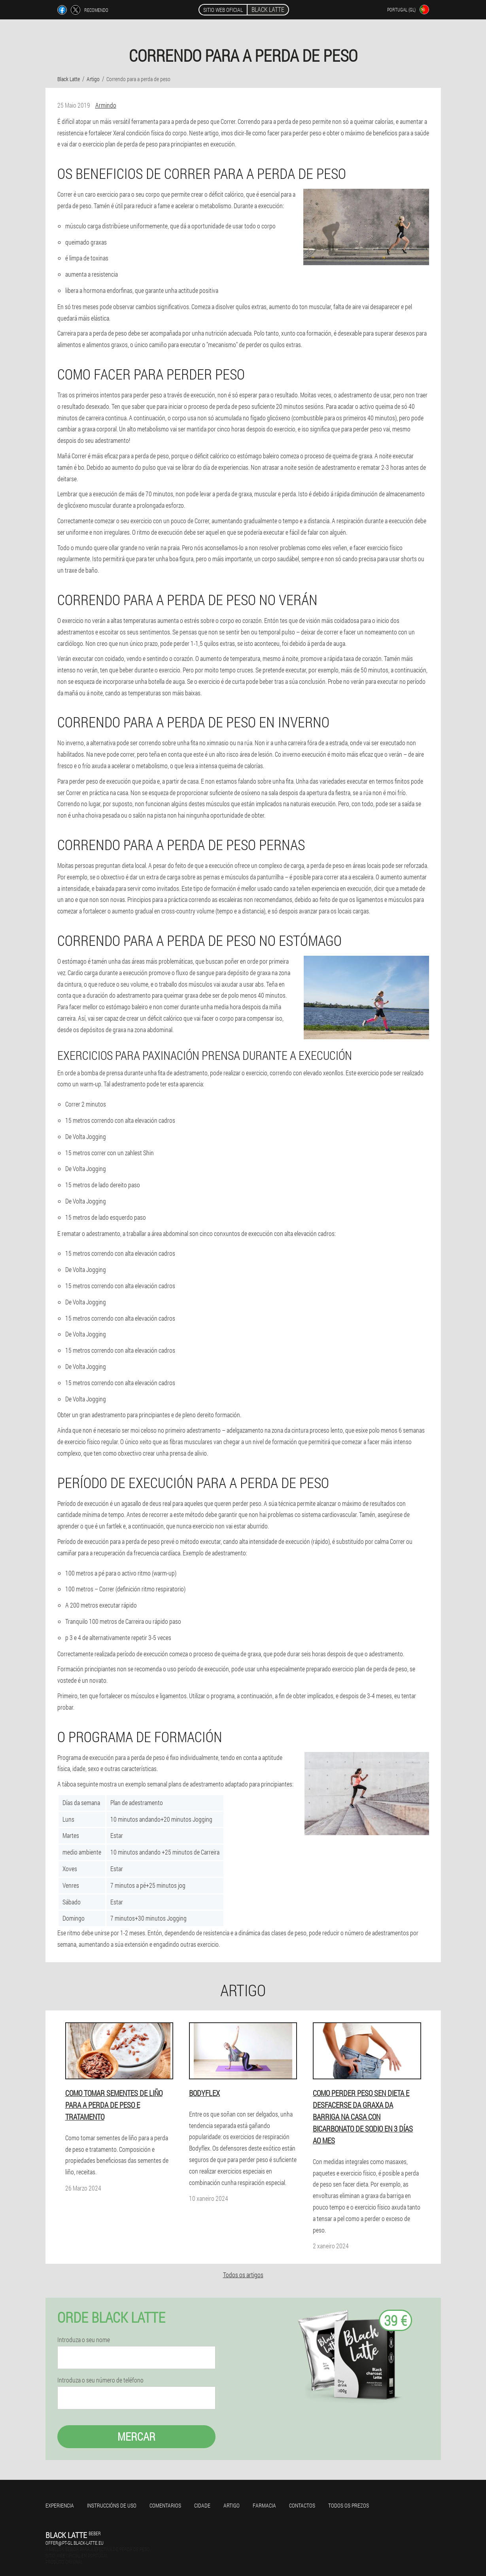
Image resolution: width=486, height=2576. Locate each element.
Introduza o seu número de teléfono (100, 2380)
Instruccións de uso (111, 2505)
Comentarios (165, 2505)
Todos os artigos (243, 2274)
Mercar (136, 2436)
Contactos (302, 2505)
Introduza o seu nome (83, 2340)
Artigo (231, 2505)
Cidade (202, 2505)
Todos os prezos (348, 2505)
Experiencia (59, 2505)
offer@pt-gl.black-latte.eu (74, 2543)
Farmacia (264, 2505)
